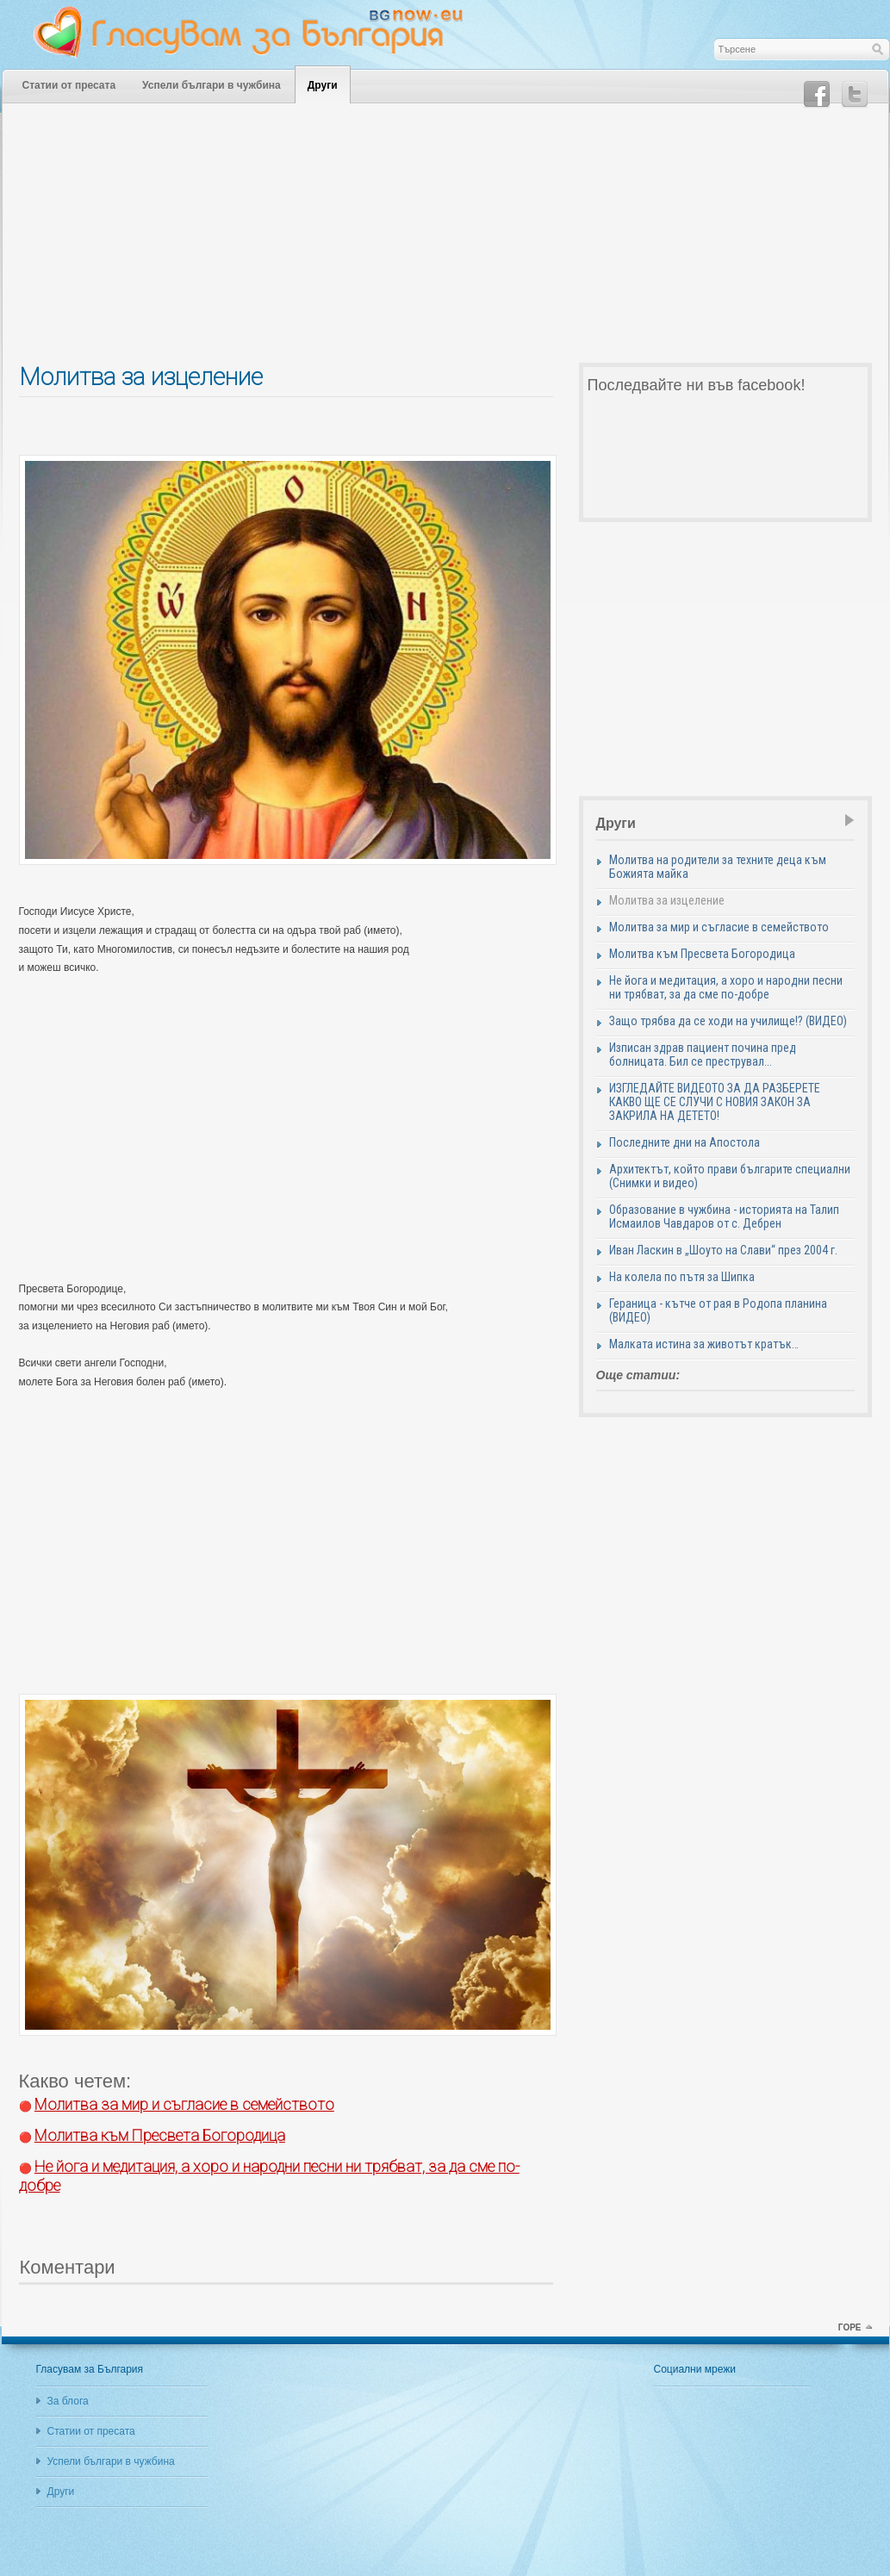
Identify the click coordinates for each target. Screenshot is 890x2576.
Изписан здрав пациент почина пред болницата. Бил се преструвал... (702, 1054)
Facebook (817, 95)
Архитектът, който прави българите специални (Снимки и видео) (729, 1176)
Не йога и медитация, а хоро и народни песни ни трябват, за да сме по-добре (726, 987)
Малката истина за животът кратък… (704, 1344)
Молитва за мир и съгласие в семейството (719, 927)
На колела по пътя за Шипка (682, 1277)
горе (850, 2327)
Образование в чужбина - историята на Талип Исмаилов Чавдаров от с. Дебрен (724, 1216)
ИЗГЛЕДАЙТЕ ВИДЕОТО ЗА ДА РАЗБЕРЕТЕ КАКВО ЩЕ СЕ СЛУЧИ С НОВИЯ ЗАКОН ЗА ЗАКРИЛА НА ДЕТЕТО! (714, 1102)
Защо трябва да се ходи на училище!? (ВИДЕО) (728, 1021)
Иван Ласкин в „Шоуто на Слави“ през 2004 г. (723, 1250)
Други (323, 85)
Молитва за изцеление (667, 900)
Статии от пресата (69, 85)
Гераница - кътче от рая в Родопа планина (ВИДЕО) (718, 1310)
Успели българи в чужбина (211, 85)
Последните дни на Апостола (684, 1142)
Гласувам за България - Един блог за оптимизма (260, 32)
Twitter (854, 95)
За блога (68, 2401)
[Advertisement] (445, 242)
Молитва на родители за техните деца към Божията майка (717, 866)
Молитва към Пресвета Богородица (702, 954)
